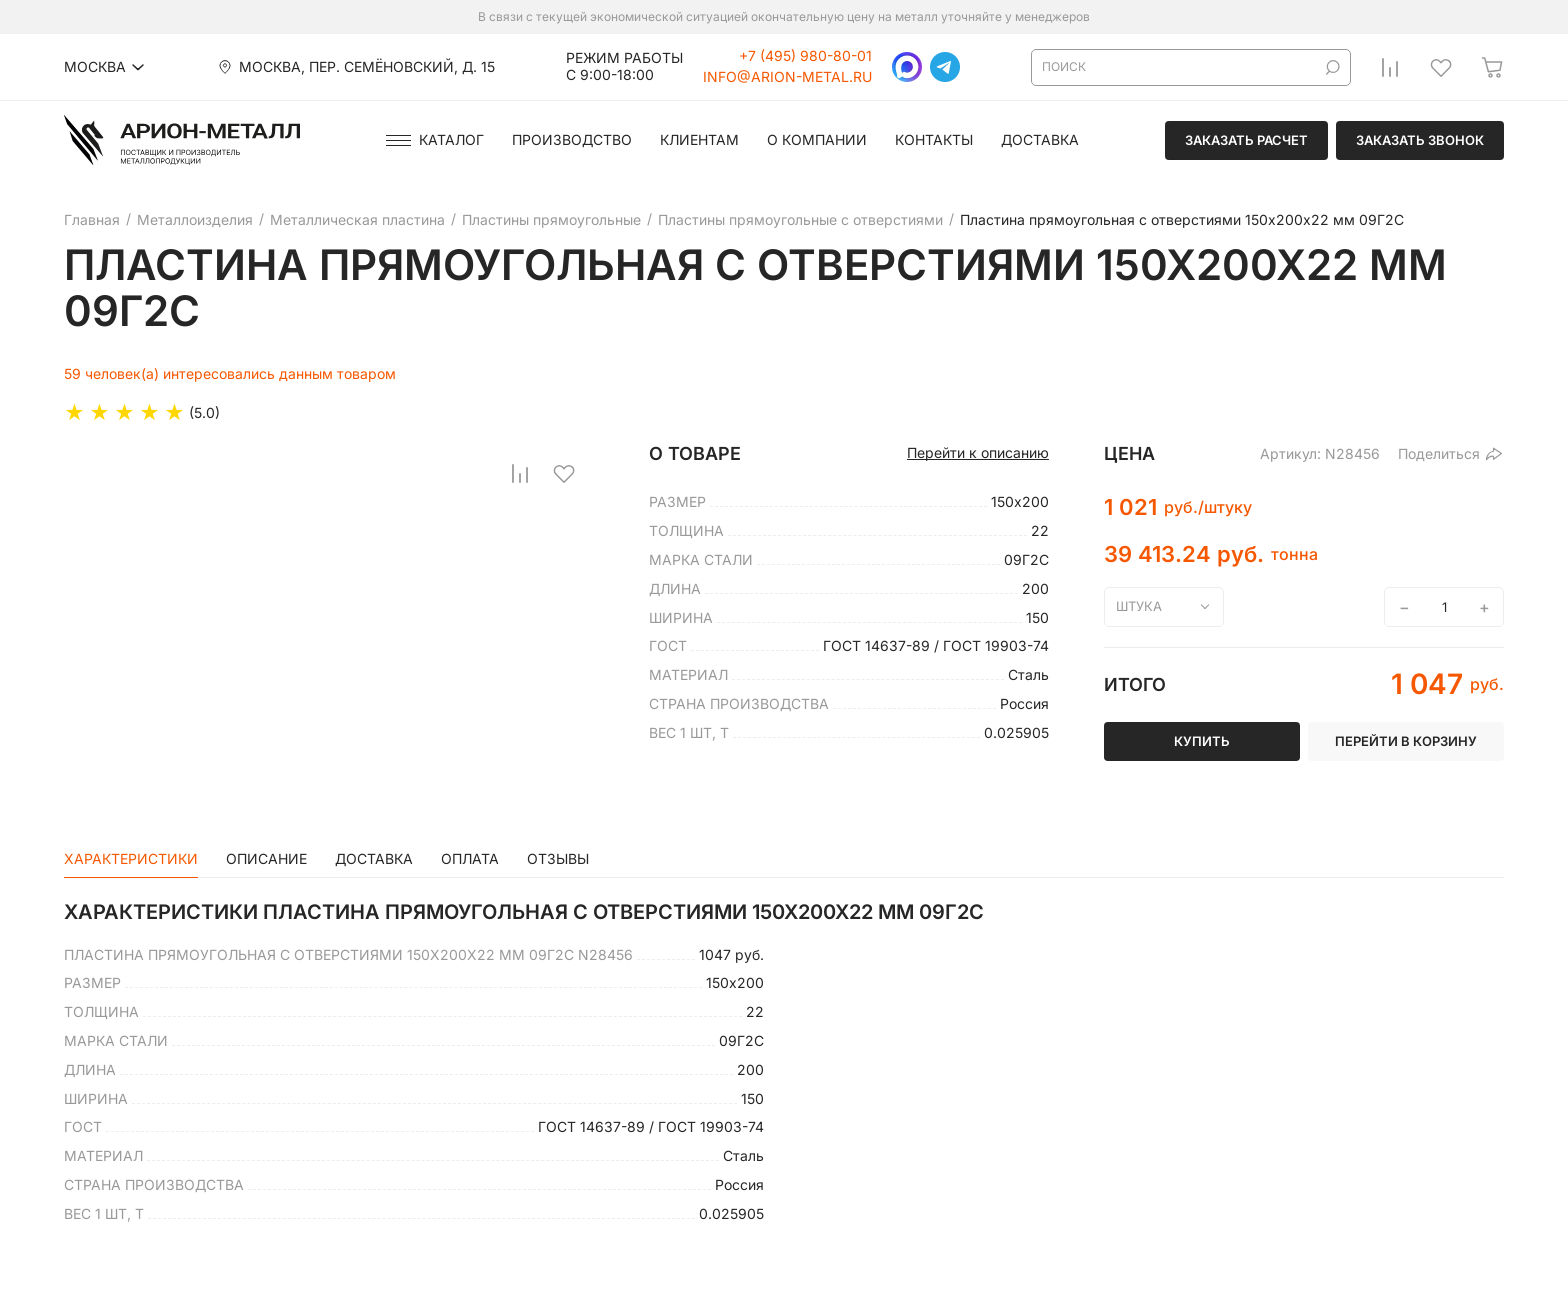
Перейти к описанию (978, 453)
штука (1139, 606)
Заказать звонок (1420, 140)
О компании (817, 140)
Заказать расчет (1246, 140)
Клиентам (699, 140)
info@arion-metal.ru (787, 77)
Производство (572, 140)
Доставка (1040, 140)
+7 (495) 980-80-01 (805, 56)
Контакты (934, 140)
